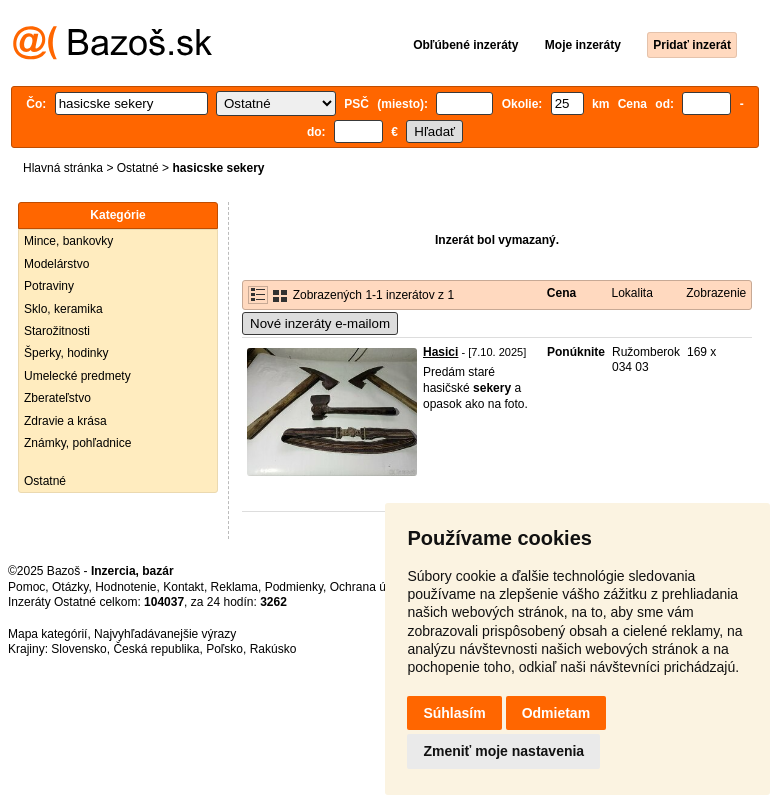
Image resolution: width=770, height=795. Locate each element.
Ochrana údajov (372, 587)
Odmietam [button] (556, 713)
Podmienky (294, 587)
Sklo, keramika (63, 309)
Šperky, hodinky (66, 353)
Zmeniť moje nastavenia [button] (503, 751)
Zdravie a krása (65, 421)
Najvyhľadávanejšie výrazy (165, 634)
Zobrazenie (716, 293)
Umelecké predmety (77, 376)
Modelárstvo (56, 264)
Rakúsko (273, 649)
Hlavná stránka (63, 168)
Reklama (234, 587)
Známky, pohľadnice (77, 443)
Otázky (70, 587)
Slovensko (78, 649)
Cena (561, 293)
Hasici (440, 352)
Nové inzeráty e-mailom (320, 323)
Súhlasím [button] (454, 713)
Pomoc (26, 587)
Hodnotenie (125, 587)
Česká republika (156, 649)
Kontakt (183, 587)
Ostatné (138, 168)
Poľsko (224, 649)
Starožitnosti (57, 331)
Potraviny (49, 286)
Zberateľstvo (57, 398)
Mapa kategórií (47, 634)
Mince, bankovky (68, 241)
